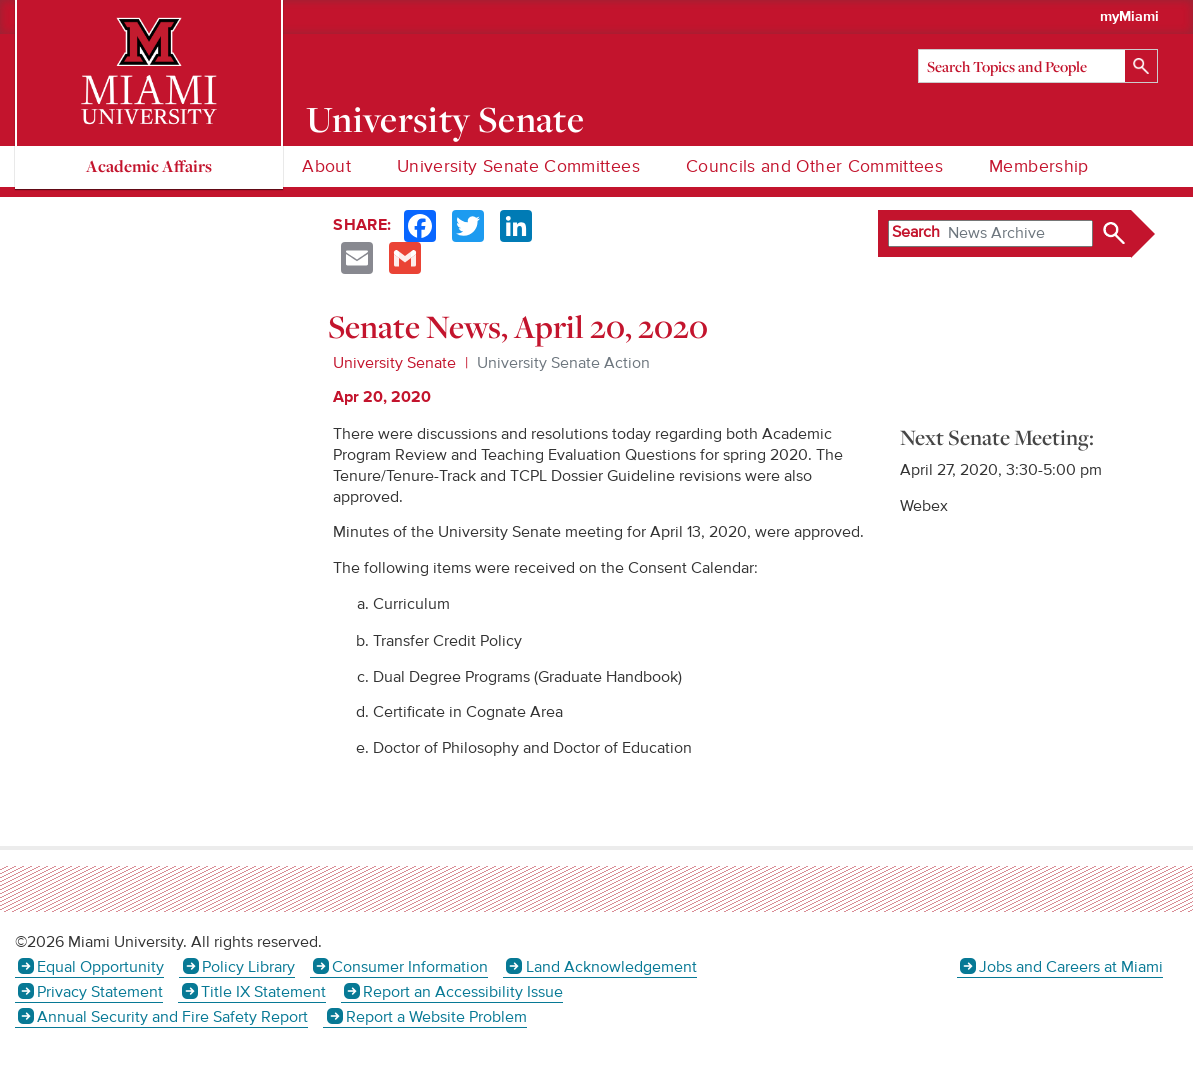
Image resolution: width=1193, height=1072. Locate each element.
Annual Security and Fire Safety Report (172, 1017)
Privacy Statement (100, 992)
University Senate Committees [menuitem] (518, 166)
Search (916, 232)
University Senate (445, 119)
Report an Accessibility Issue (463, 992)
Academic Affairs (149, 165)
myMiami (1129, 17)
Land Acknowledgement (611, 967)
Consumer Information (410, 967)
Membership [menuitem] (1039, 166)
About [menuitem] (326, 166)
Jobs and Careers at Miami (1071, 967)
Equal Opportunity (100, 967)
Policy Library (248, 967)
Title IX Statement (263, 992)
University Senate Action (563, 363)
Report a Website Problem (436, 1017)
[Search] (1038, 66)
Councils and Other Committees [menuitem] (814, 166)
